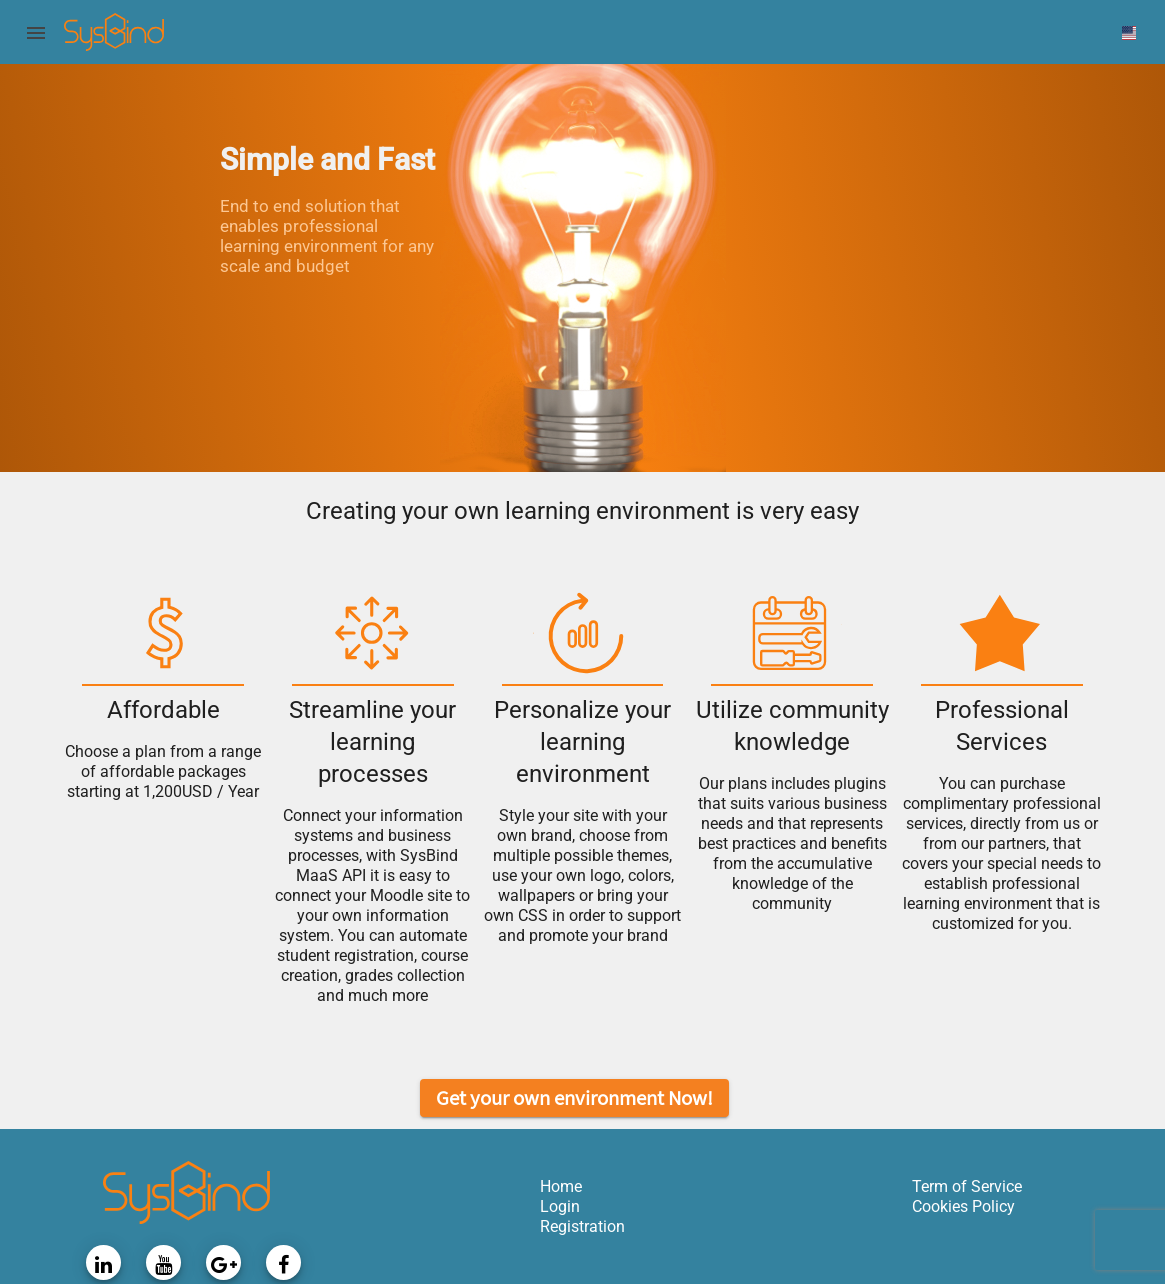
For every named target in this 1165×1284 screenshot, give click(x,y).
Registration (582, 1226)
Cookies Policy (963, 1206)
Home (561, 1186)
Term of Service (967, 1186)
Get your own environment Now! (574, 1097)
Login (560, 1206)
